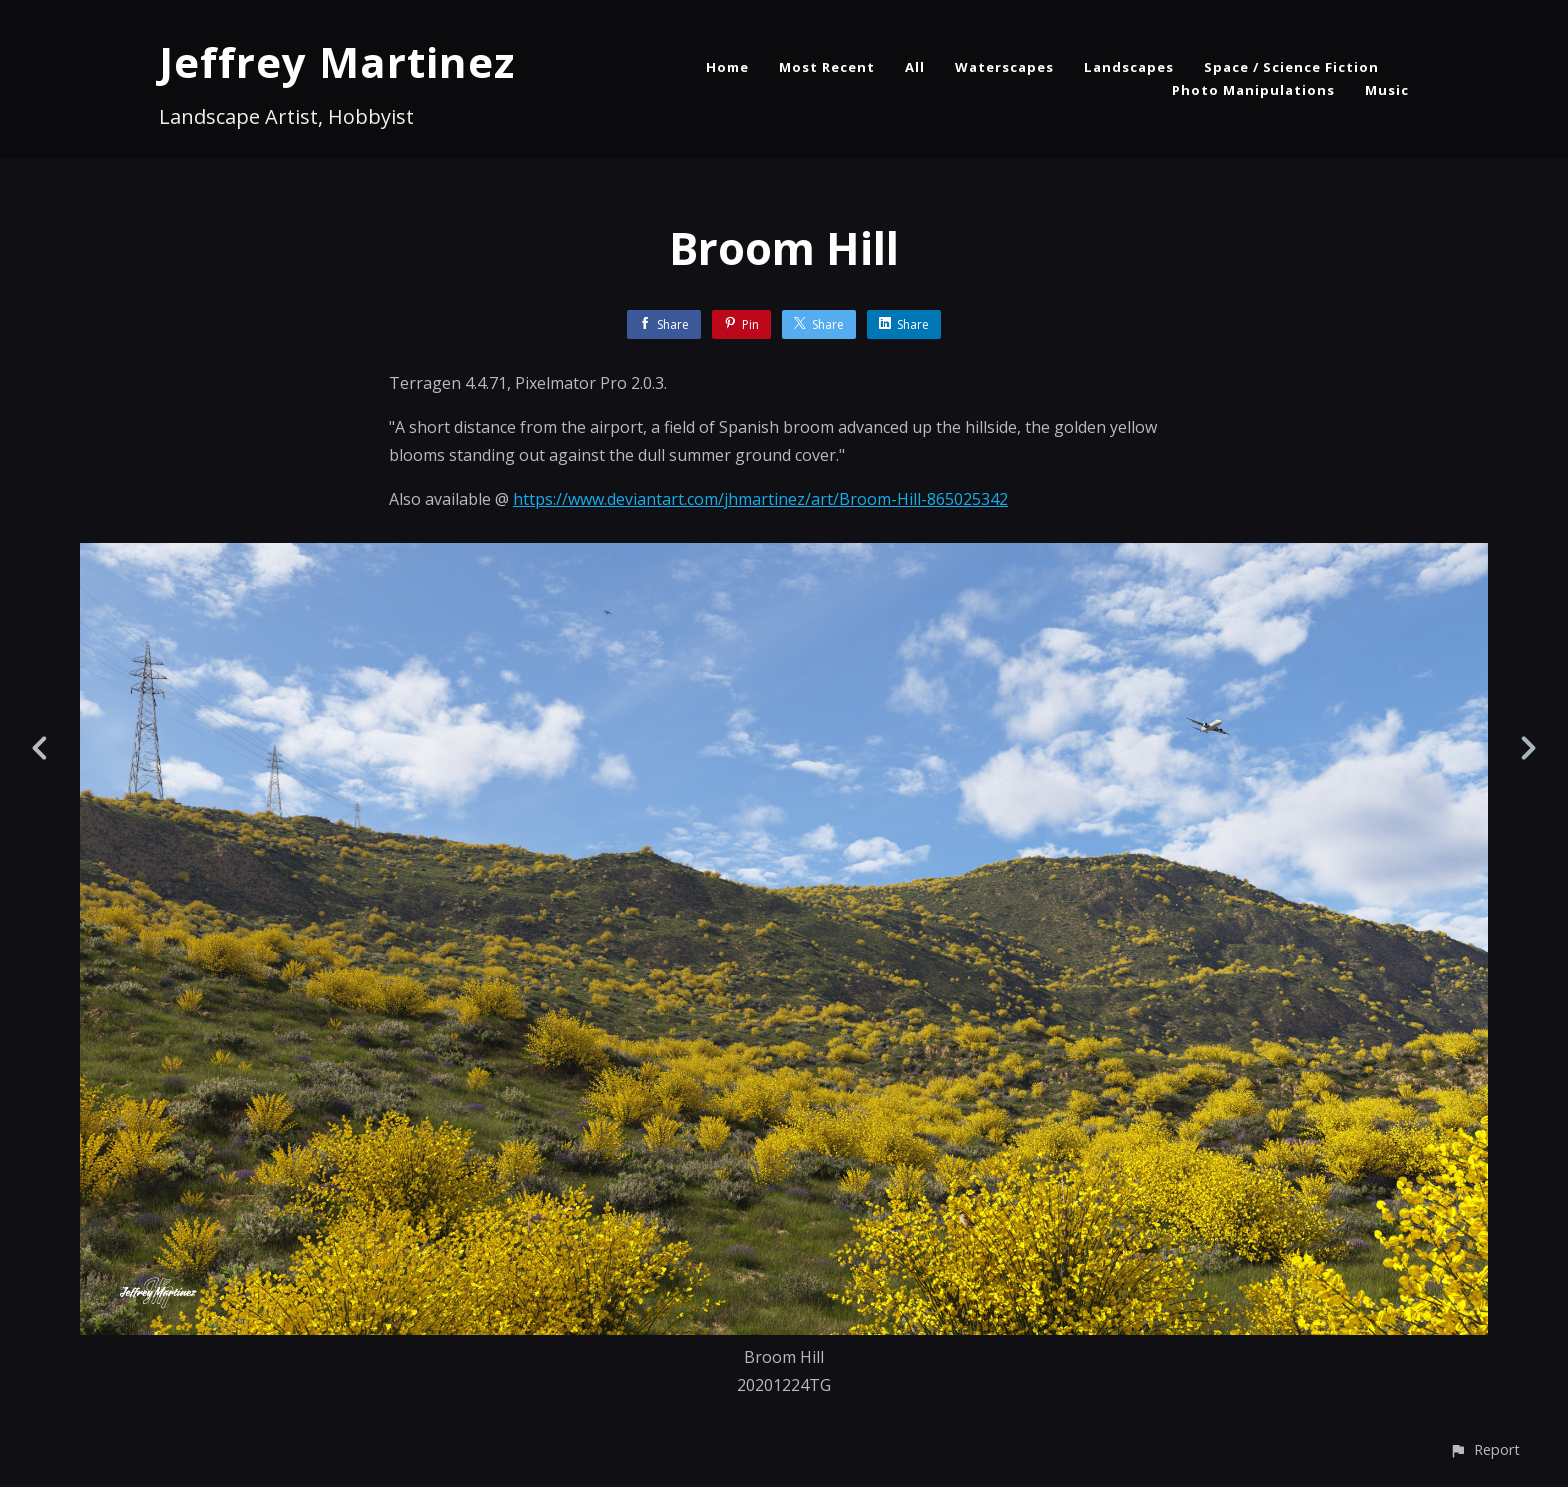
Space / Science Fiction (1291, 67)
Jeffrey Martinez (337, 61)
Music (1387, 90)
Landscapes (1129, 67)
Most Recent (827, 67)
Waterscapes (1004, 67)
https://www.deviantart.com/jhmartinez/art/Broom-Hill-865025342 (760, 499)
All (915, 67)
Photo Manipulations (1253, 90)
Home (727, 67)
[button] (1484, 1449)
